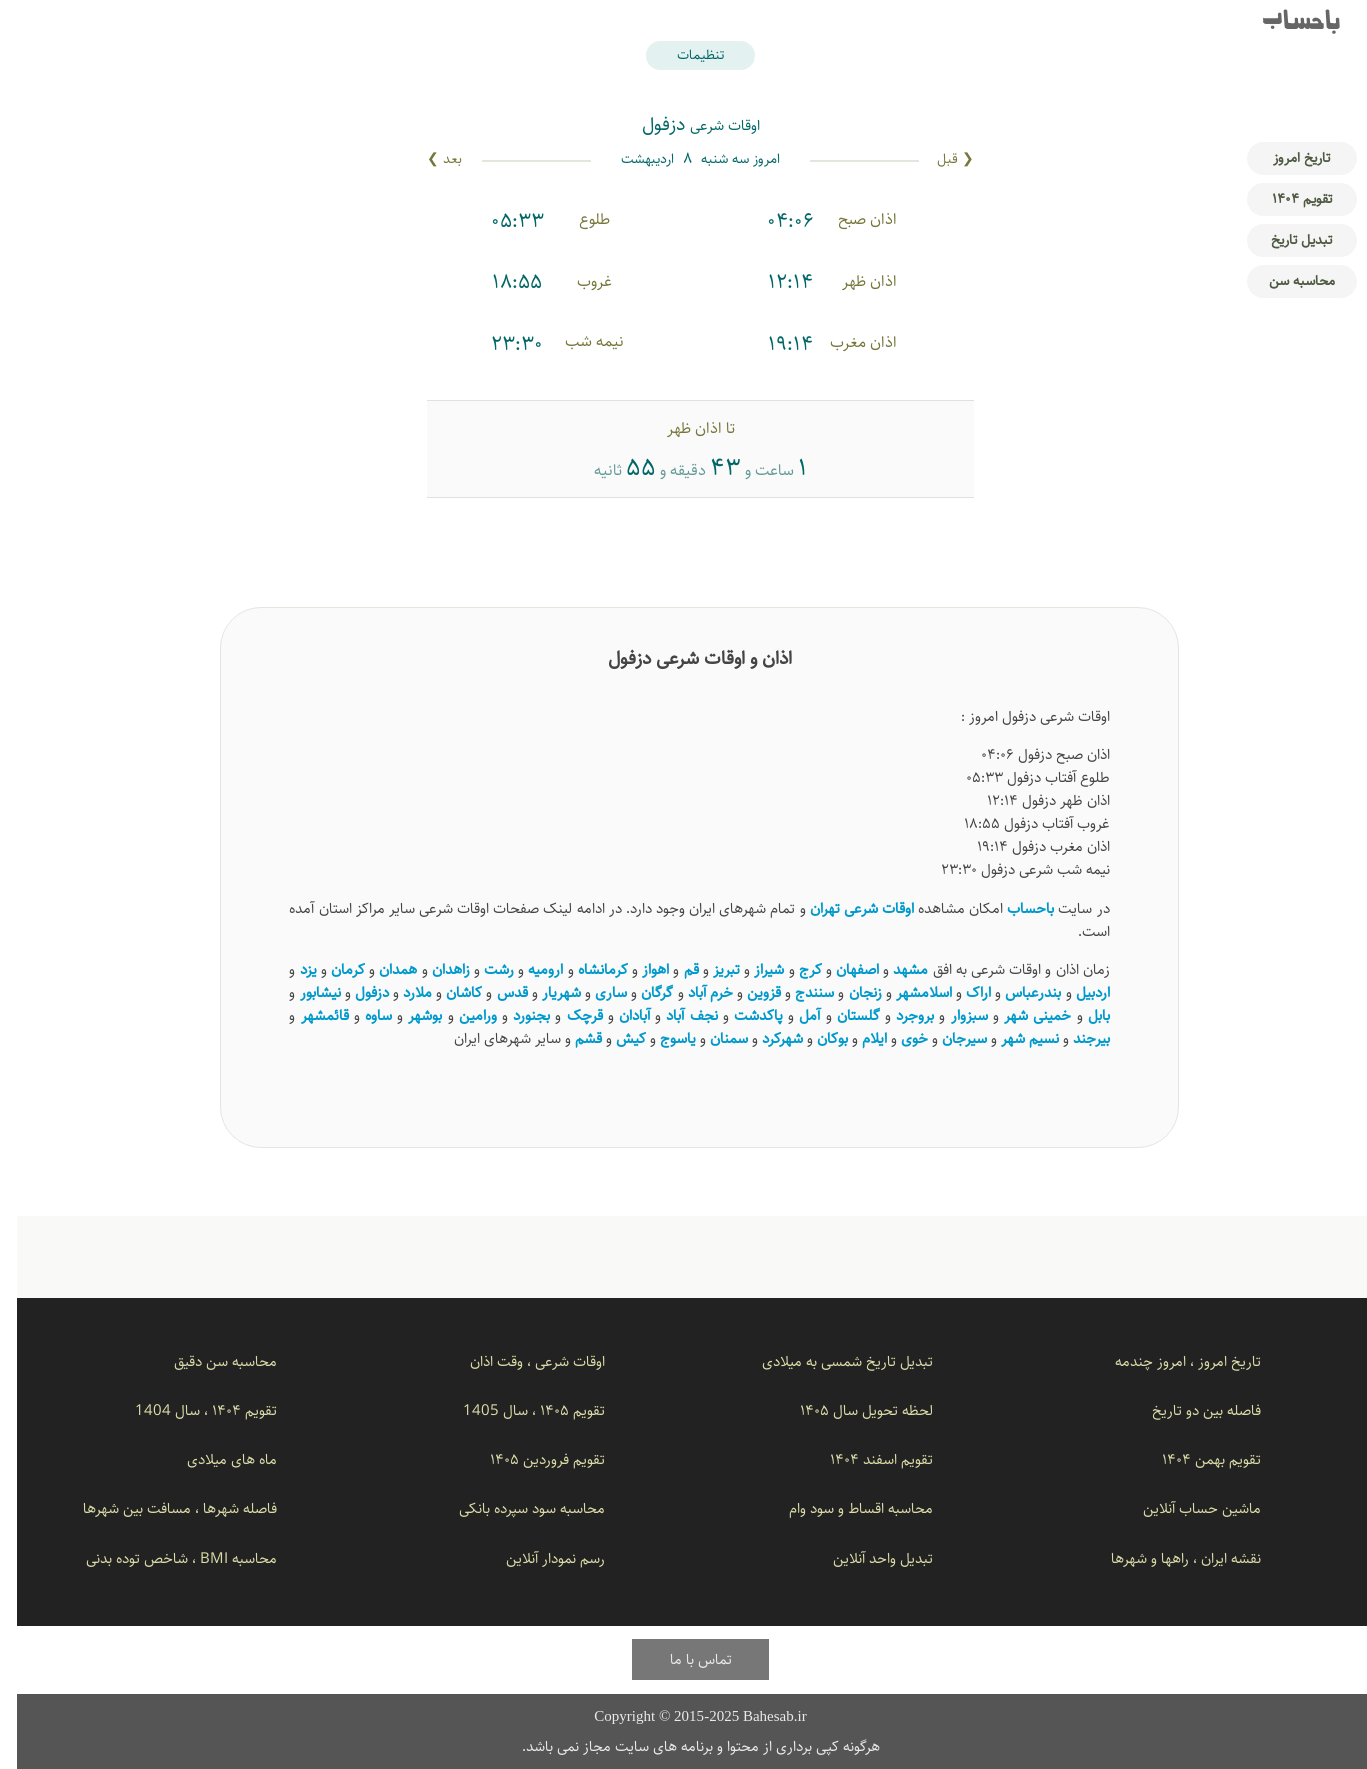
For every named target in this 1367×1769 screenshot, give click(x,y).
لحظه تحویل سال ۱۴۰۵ (849, 1410)
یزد (291, 969)
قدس (495, 992)
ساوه (361, 1015)
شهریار (544, 992)
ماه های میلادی (215, 1459)
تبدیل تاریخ (1284, 240)
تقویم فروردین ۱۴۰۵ (530, 1459)
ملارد (400, 992)
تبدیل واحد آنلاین (866, 1558)
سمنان (712, 1038)
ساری (594, 992)
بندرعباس (1016, 992)
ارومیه (528, 969)
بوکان (815, 1038)
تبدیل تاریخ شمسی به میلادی (830, 1361)
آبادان (617, 1015)
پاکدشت (741, 1015)
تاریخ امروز (1284, 158)
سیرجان (947, 1038)
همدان (381, 969)
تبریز (709, 969)
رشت (482, 969)
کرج (793, 969)
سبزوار (952, 1015)
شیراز (752, 969)
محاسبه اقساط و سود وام (844, 1508)
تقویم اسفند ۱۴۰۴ (864, 1459)
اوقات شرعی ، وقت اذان (520, 1361)
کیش (614, 1038)
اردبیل (1076, 992)
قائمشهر (308, 1015)
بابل (1082, 1015)
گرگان (640, 992)
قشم (571, 1038)
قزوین (747, 992)
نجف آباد (674, 1015)
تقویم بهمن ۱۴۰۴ (1194, 1459)
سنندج (797, 992)
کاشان (447, 992)
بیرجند (1074, 1038)
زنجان (848, 992)
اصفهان (840, 969)
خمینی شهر (1020, 1015)
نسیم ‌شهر (1013, 1038)
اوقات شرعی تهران (845, 908)
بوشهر (408, 1015)
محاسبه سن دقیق (208, 1361)
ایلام (857, 1038)
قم (674, 969)
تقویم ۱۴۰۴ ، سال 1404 (189, 1410)
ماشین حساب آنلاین (1185, 1508)
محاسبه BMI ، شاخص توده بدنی (164, 1558)
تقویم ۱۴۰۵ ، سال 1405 (517, 1410)
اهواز (638, 969)
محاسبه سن (1285, 281)
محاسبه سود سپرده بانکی (515, 1508)
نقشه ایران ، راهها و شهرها (1169, 1558)
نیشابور (303, 992)
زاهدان (434, 969)
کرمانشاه (586, 969)
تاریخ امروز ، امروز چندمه (1171, 1361)
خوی (897, 1038)
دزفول (355, 992)
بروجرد (898, 1015)
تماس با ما (684, 1659)
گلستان (841, 1015)
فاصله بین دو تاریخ (1189, 1410)
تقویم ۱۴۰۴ (1285, 199)
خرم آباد (693, 992)
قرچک (568, 1015)
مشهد (893, 969)
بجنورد (514, 1015)
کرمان (331, 969)
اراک (961, 992)
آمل (792, 1015)
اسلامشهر (907, 992)
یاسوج (661, 1038)
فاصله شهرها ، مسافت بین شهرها (163, 1508)
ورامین (461, 1015)
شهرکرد (765, 1038)
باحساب (1284, 23)
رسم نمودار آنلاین (538, 1558)
